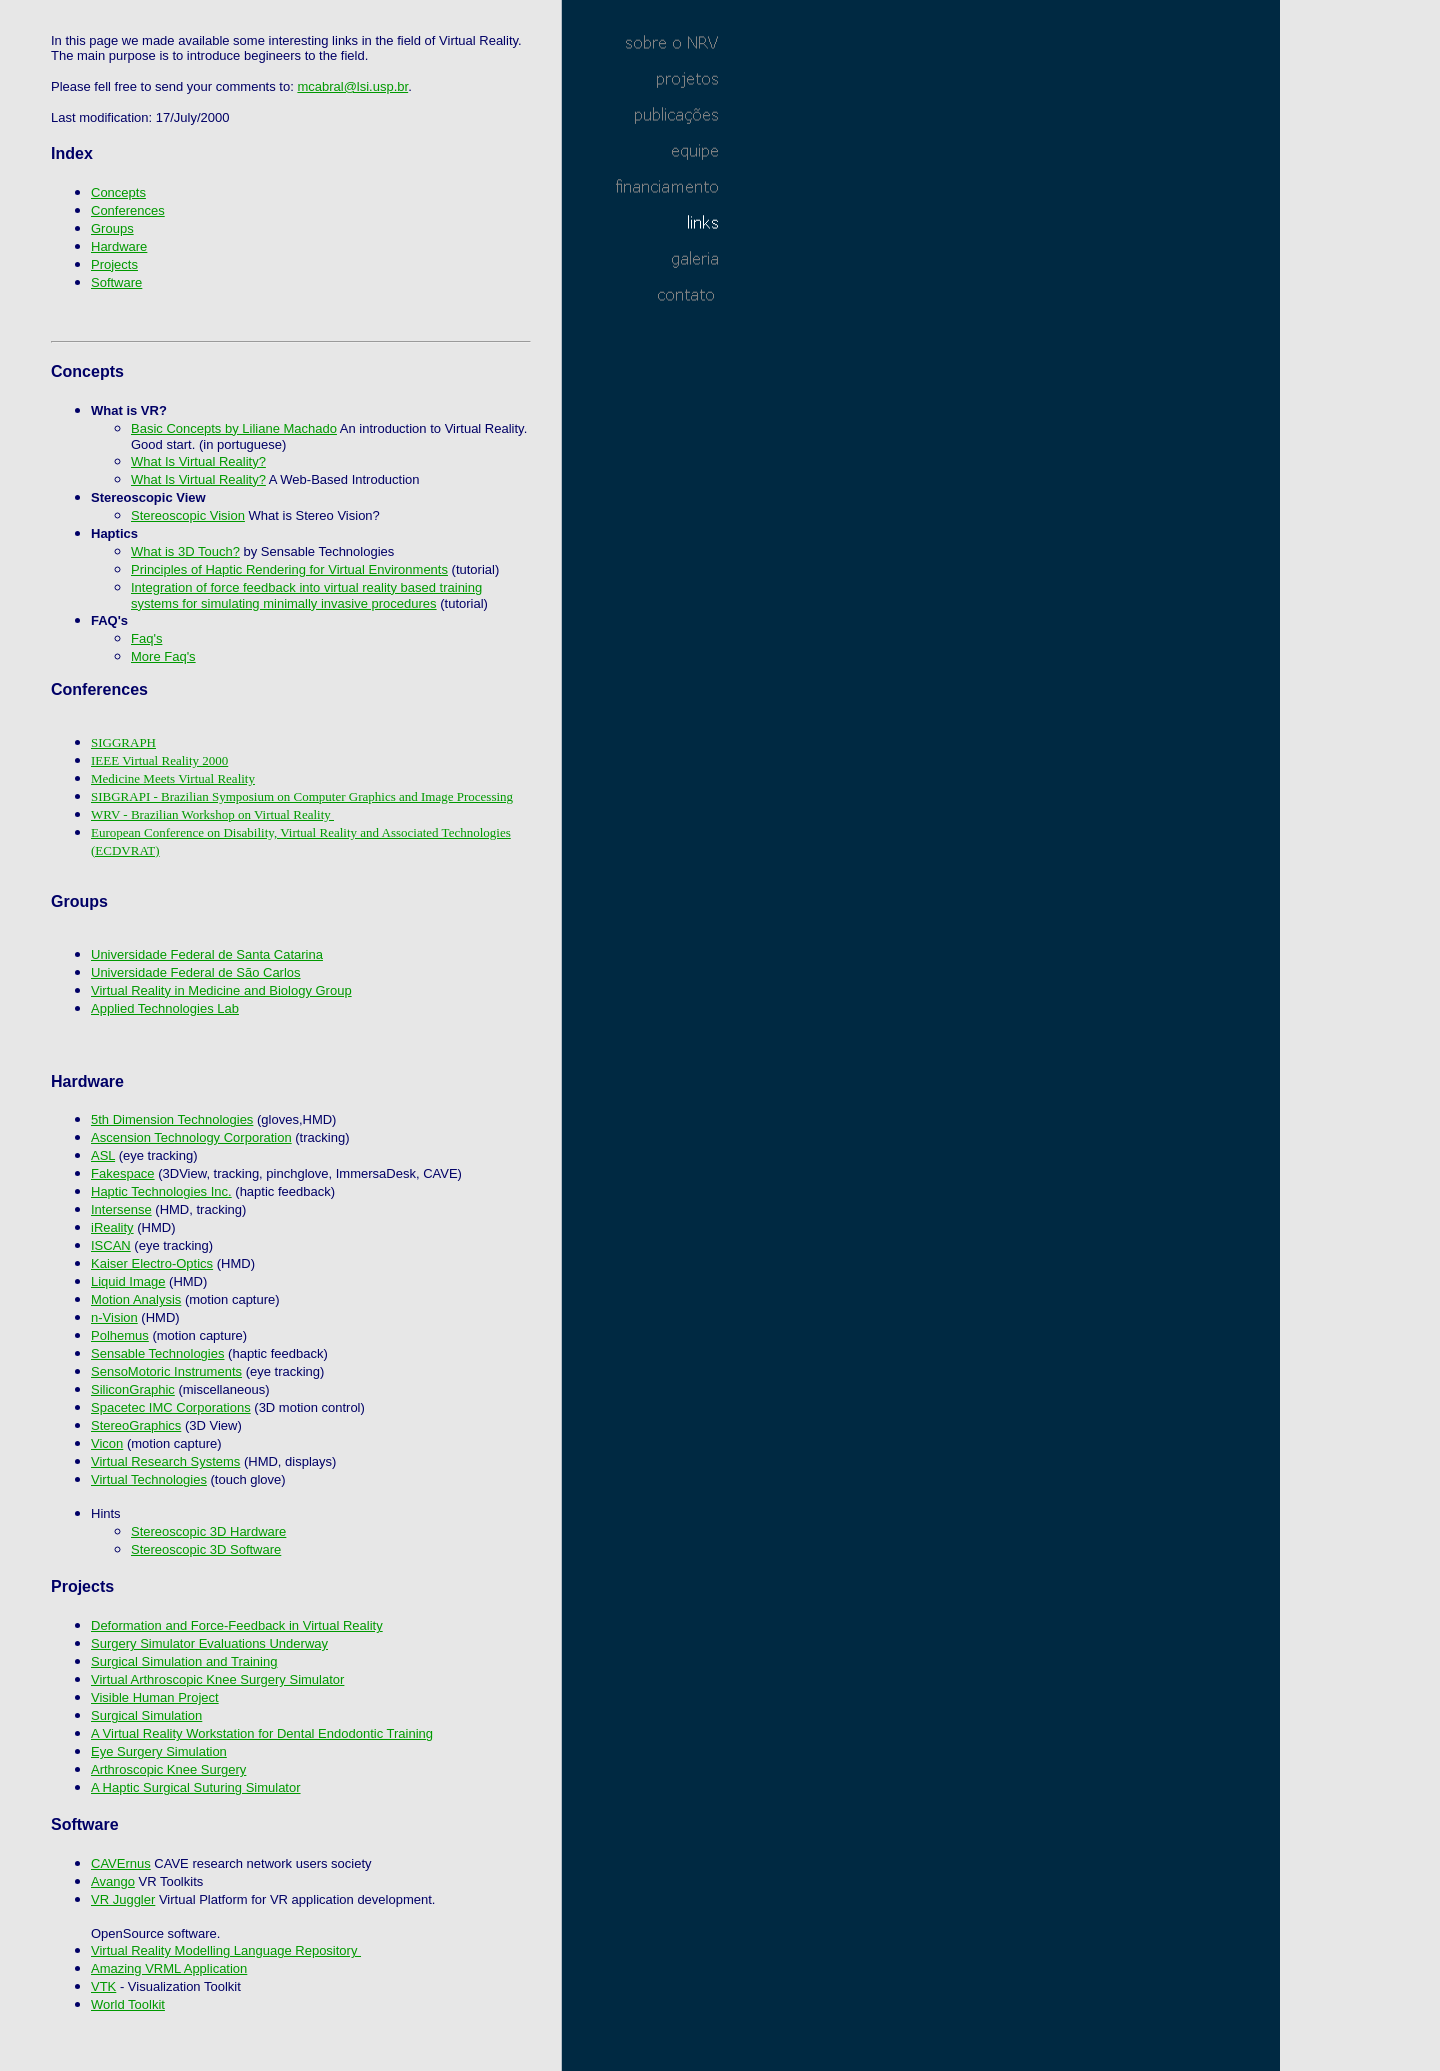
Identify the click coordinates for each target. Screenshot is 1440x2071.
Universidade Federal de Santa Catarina (207, 954)
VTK (103, 1986)
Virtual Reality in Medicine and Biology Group (221, 990)
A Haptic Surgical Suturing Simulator (196, 1787)
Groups (112, 228)
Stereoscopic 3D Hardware (208, 1531)
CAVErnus (121, 1863)
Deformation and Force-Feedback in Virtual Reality (237, 1625)
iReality (112, 1227)
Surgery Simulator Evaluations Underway (209, 1643)
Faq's (146, 638)
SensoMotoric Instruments (166, 1371)
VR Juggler (123, 1899)
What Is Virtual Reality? (198, 461)
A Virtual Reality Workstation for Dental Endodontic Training (262, 1733)
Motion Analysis (136, 1299)
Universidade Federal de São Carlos (196, 972)
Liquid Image (128, 1281)
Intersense (121, 1209)
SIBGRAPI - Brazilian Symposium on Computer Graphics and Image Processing (302, 796)
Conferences (128, 210)
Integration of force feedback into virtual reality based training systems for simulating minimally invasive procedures (306, 595)
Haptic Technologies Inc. (161, 1191)
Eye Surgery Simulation (159, 1751)
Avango (113, 1881)
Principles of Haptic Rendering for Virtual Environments (289, 569)
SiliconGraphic (133, 1389)
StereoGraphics (136, 1425)
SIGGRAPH (123, 742)
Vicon (107, 1443)
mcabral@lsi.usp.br (352, 86)
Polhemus (120, 1335)
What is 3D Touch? (185, 551)
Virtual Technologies (149, 1479)
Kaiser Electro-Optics (152, 1263)
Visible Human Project (155, 1697)
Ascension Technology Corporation (191, 1137)
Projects (114, 264)
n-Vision (114, 1317)
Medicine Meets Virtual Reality (173, 778)
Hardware (119, 246)
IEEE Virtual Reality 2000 (159, 760)
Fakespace (123, 1173)
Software (116, 282)
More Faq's (163, 656)
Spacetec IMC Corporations (171, 1407)
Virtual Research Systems (165, 1461)
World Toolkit (128, 2004)
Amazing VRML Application (169, 1968)
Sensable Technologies (157, 1353)
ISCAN (111, 1245)
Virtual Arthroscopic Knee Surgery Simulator (217, 1679)
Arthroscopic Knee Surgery (168, 1769)
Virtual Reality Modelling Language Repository (226, 1950)
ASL (103, 1155)
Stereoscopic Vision (188, 515)
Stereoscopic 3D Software (206, 1549)
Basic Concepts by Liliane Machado (234, 428)
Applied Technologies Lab (165, 1008)
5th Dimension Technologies (172, 1119)
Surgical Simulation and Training (184, 1661)
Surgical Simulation (146, 1715)
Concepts (118, 192)
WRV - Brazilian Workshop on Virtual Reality (212, 814)
